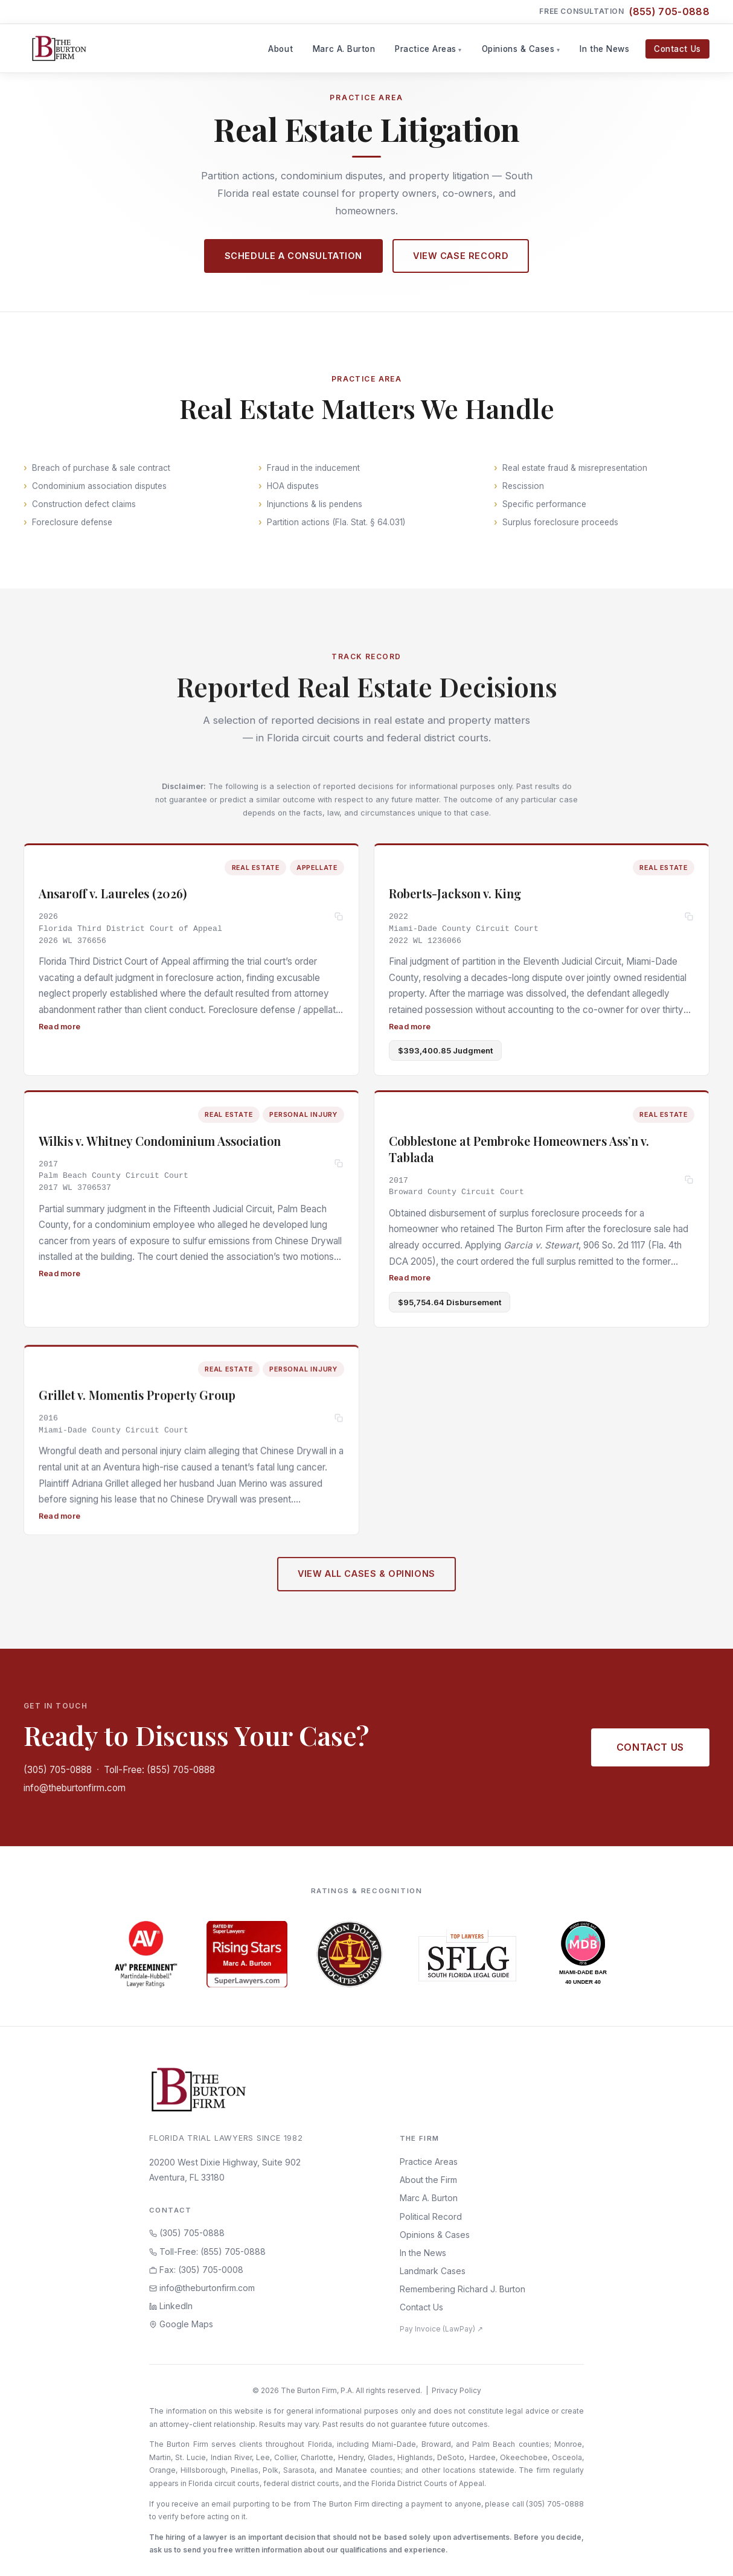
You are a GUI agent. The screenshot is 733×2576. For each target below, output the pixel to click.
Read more (59, 1026)
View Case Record (460, 256)
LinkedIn (171, 2306)
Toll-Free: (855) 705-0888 (159, 1769)
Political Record (431, 2216)
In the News (604, 49)
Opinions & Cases (518, 49)
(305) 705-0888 (58, 1769)
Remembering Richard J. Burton (462, 2289)
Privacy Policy (456, 2390)
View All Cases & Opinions (366, 1579)
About (280, 49)
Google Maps (181, 2324)
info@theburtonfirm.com (75, 1788)
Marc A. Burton (344, 49)
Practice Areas (425, 49)
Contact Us (677, 49)
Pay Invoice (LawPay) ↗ (441, 2328)
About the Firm (428, 2180)
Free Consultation (624, 12)
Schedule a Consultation (293, 256)
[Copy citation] (339, 917)
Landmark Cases (433, 2271)
